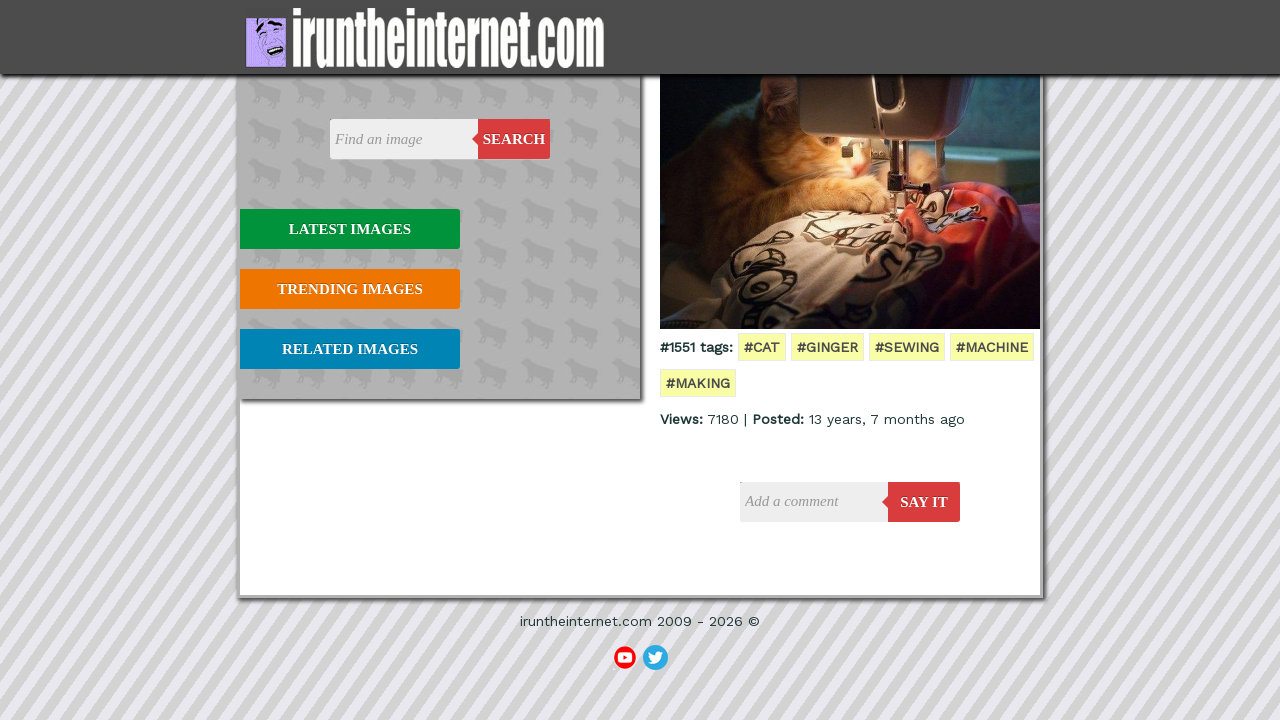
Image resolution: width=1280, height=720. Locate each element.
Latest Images (350, 229)
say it (924, 502)
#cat (762, 347)
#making (698, 383)
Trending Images (349, 289)
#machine (992, 347)
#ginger (827, 347)
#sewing (907, 347)
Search (514, 139)
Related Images (350, 349)
